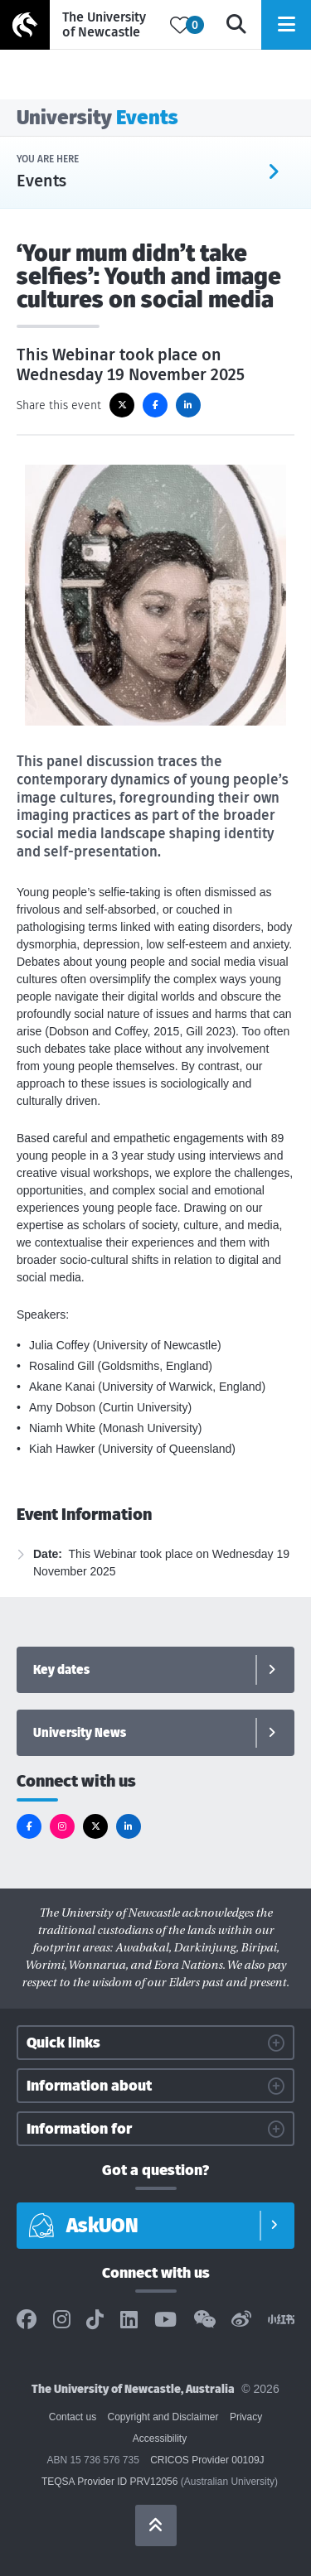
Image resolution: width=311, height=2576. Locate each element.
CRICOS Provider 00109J (207, 2460)
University (97, 117)
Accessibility (160, 2438)
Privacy (246, 2417)
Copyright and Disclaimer (162, 2417)
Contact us (72, 2417)
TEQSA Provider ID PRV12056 (109, 2481)
